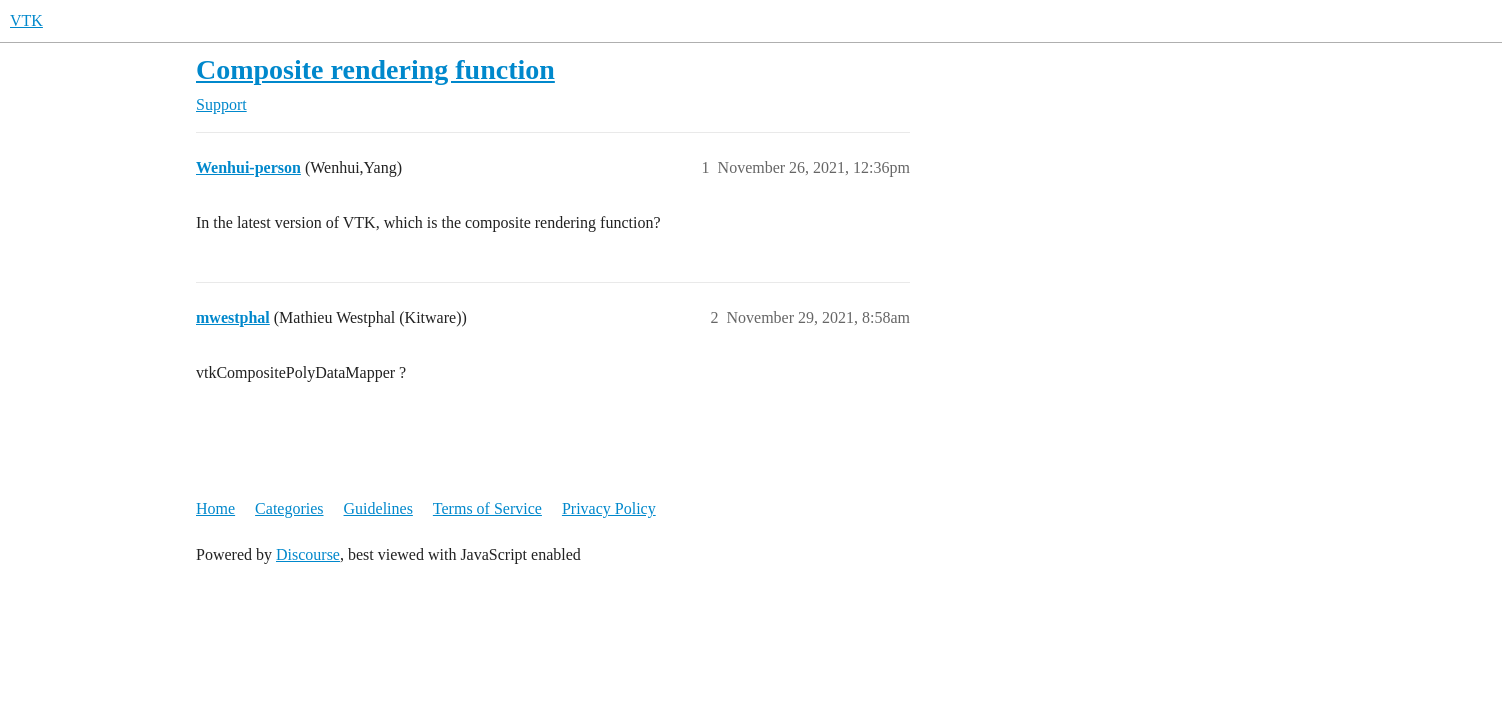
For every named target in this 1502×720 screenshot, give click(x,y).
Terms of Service (487, 508)
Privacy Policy (609, 508)
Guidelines (378, 508)
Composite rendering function (375, 69)
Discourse (308, 554)
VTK (26, 20)
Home (215, 508)
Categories (289, 508)
